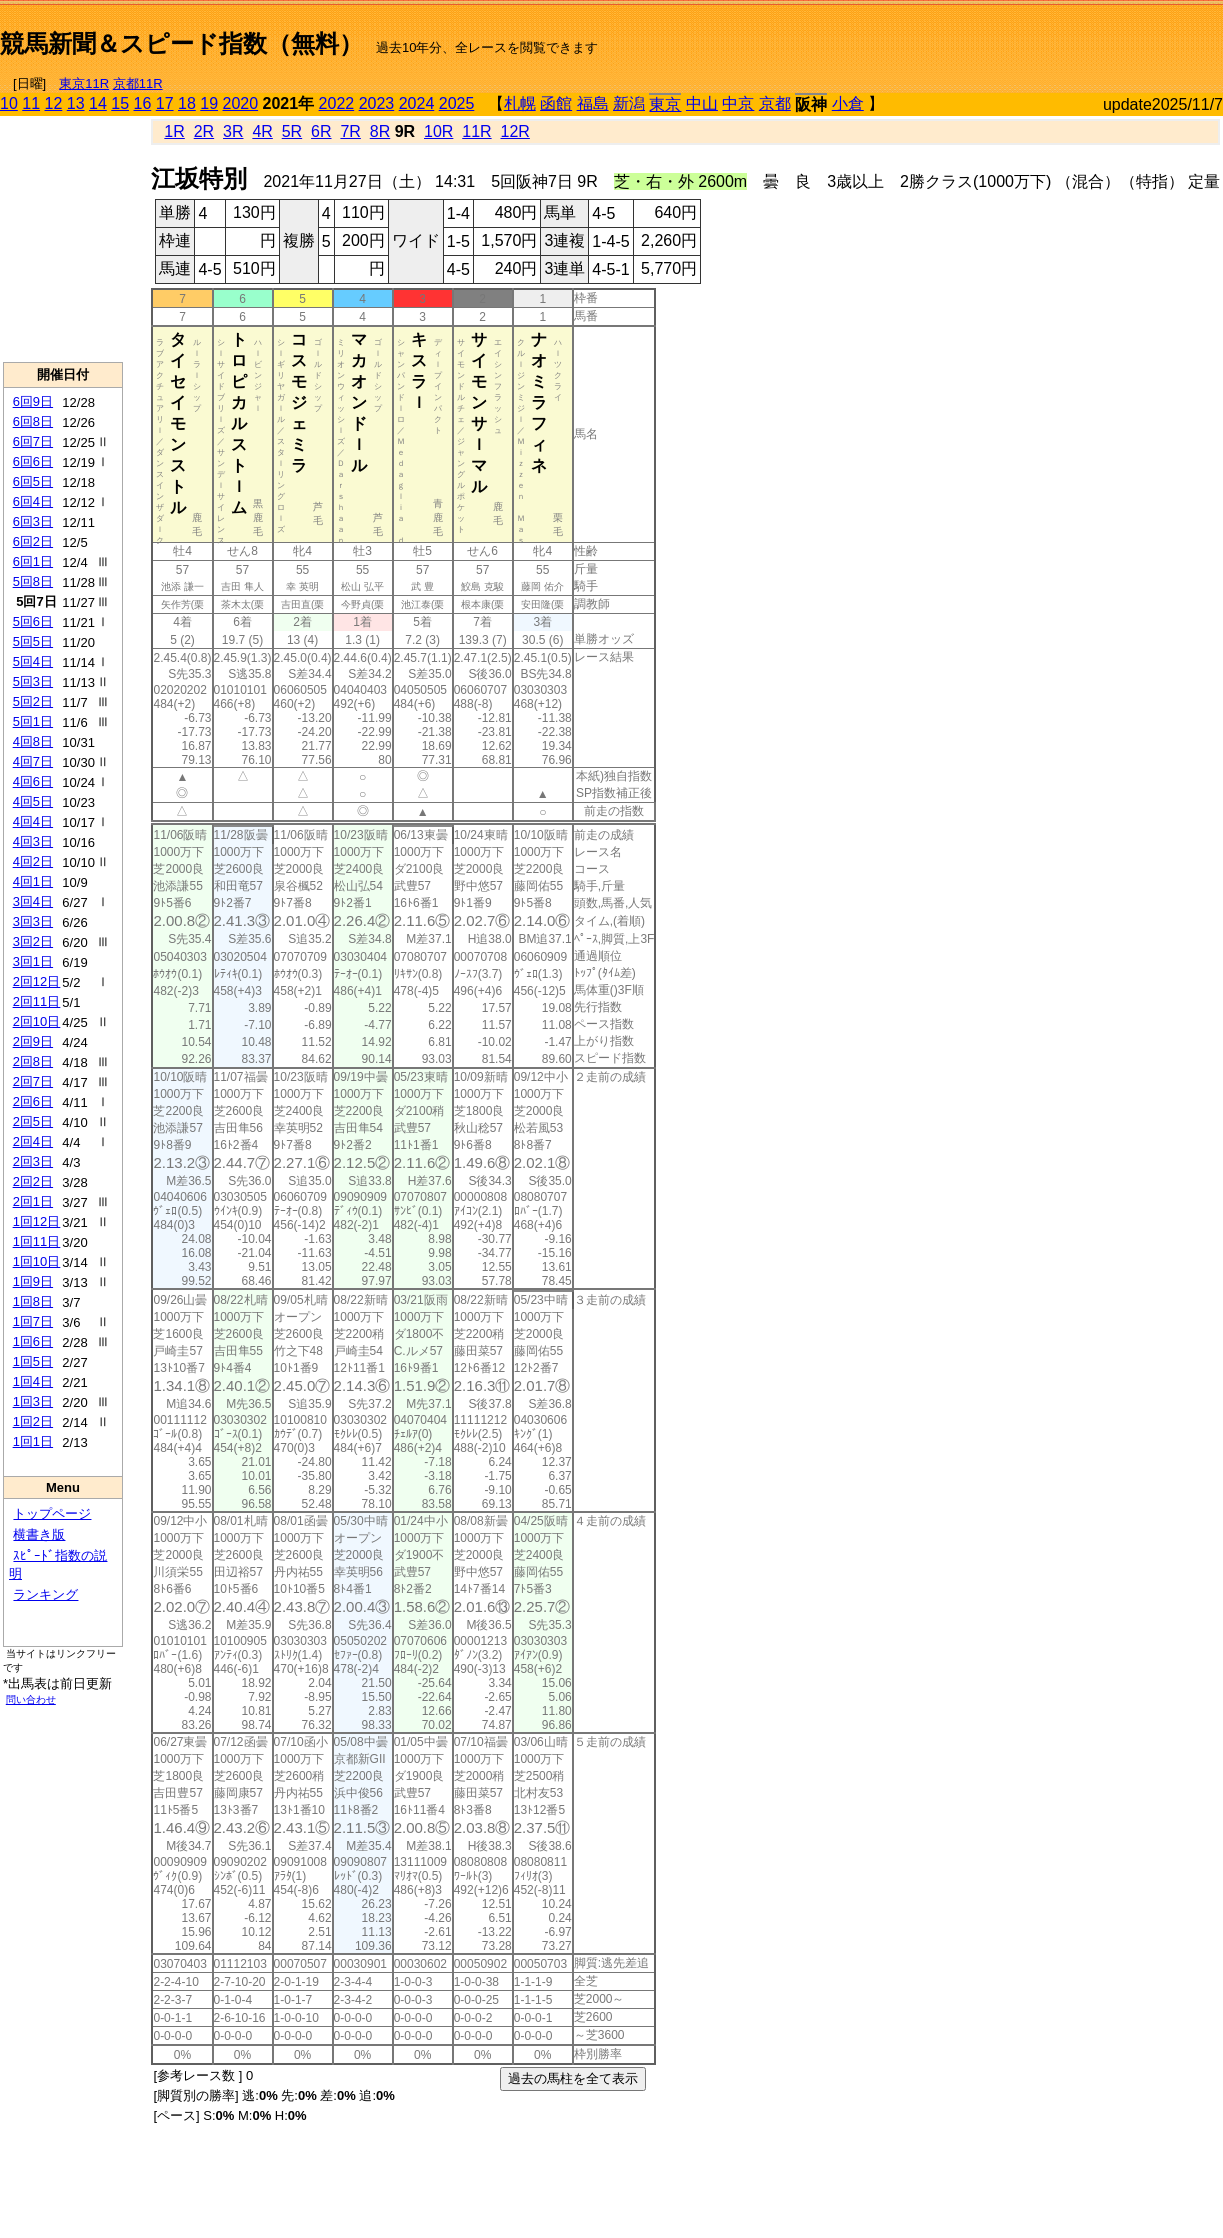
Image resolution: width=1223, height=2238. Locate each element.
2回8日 (33, 1061)
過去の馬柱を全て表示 (573, 2078)
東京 (665, 104)
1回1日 (33, 1441)
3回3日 (33, 921)
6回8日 (33, 421)
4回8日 (33, 741)
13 (76, 103)
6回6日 (33, 461)
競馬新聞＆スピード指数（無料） (181, 43)
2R (204, 131)
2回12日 (37, 981)
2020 (241, 103)
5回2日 (33, 701)
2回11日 (37, 1001)
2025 (457, 103)
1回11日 (37, 1241)
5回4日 (33, 661)
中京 (738, 103)
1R (174, 131)
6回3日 (33, 521)
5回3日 (33, 681)
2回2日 (33, 1181)
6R (321, 131)
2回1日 (33, 1201)
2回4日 (33, 1141)
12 (54, 103)
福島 (593, 103)
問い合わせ (31, 1699)
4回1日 (33, 881)
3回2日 (33, 941)
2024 (417, 103)
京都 (775, 103)
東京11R (84, 83)
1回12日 (37, 1221)
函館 (556, 103)
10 (9, 103)
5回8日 (33, 581)
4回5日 (33, 801)
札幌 (520, 103)
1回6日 (33, 1341)
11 (31, 103)
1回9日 (33, 1281)
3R (233, 131)
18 (187, 103)
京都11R (138, 83)
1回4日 (33, 1381)
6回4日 (33, 501)
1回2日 (33, 1421)
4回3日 (33, 841)
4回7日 (33, 761)
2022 (337, 103)
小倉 (848, 103)
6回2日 (33, 541)
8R (380, 131)
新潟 (629, 103)
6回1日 (33, 561)
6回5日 (33, 481)
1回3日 (33, 1401)
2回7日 (33, 1081)
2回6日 (33, 1101)
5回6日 (33, 621)
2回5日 (33, 1121)
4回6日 (33, 781)
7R (350, 131)
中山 (702, 103)
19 (209, 103)
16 (143, 103)
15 (120, 103)
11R (476, 131)
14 (98, 103)
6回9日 (33, 401)
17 (165, 103)
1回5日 (33, 1361)
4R (262, 131)
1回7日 (33, 1321)
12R (515, 131)
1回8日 (33, 1301)
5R (292, 131)
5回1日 (33, 721)
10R (438, 131)
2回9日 (33, 1041)
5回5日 (33, 641)
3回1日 (33, 961)
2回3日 (33, 1161)
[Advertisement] (989, 36)
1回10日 (37, 1261)
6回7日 (33, 441)
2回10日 (37, 1021)
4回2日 (33, 861)
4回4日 (33, 821)
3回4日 (33, 901)
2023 (377, 103)
